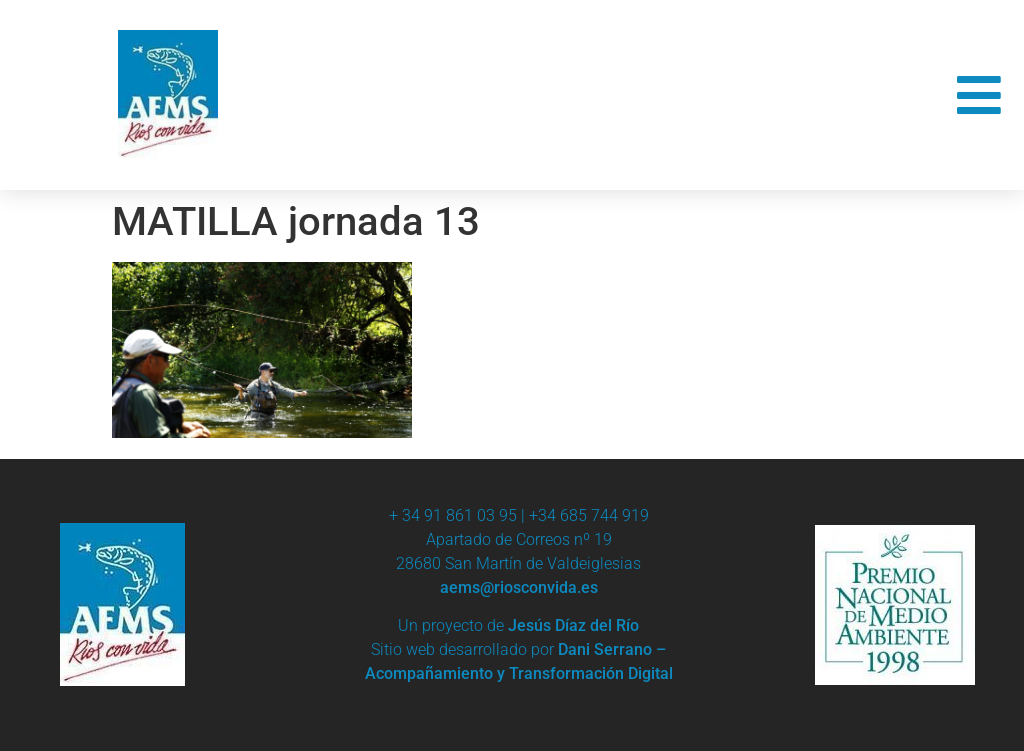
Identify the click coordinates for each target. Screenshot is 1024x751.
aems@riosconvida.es (519, 587)
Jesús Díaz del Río (573, 625)
